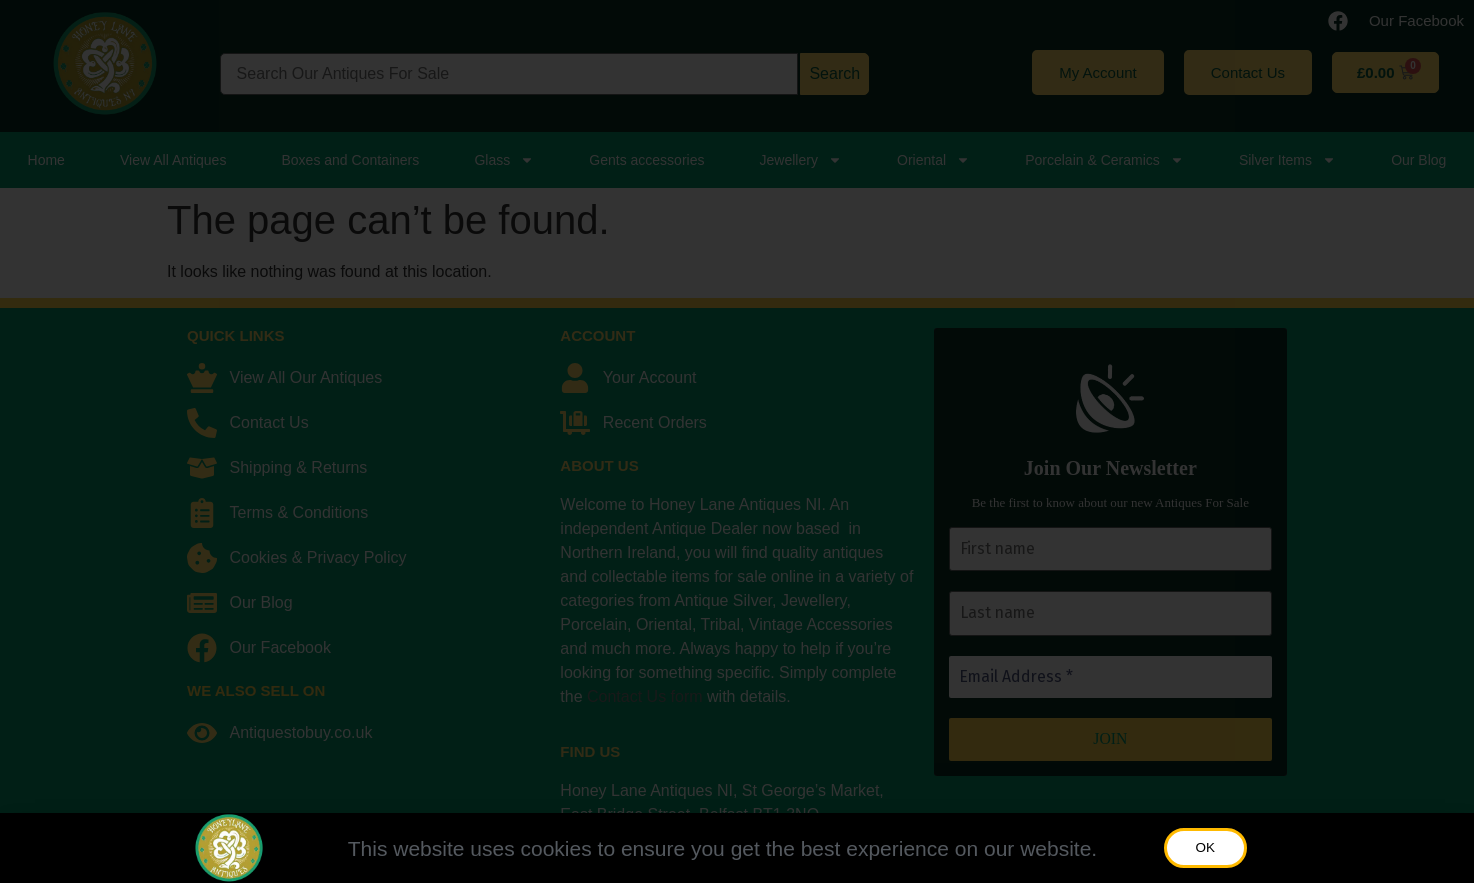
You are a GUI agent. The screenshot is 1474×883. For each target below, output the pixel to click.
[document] (737, 441)
